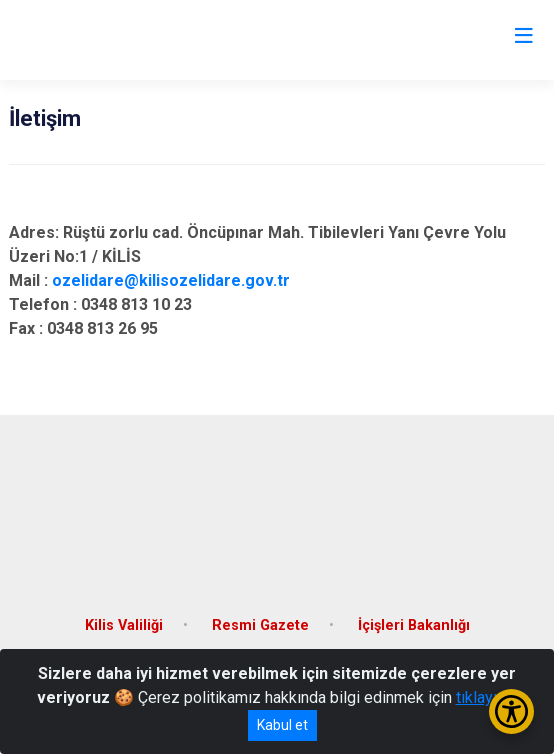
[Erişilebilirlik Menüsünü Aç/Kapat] (511, 711)
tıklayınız (487, 697)
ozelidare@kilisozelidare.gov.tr (171, 280)
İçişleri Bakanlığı (414, 625)
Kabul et (282, 725)
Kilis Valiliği (124, 625)
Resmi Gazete (260, 625)
